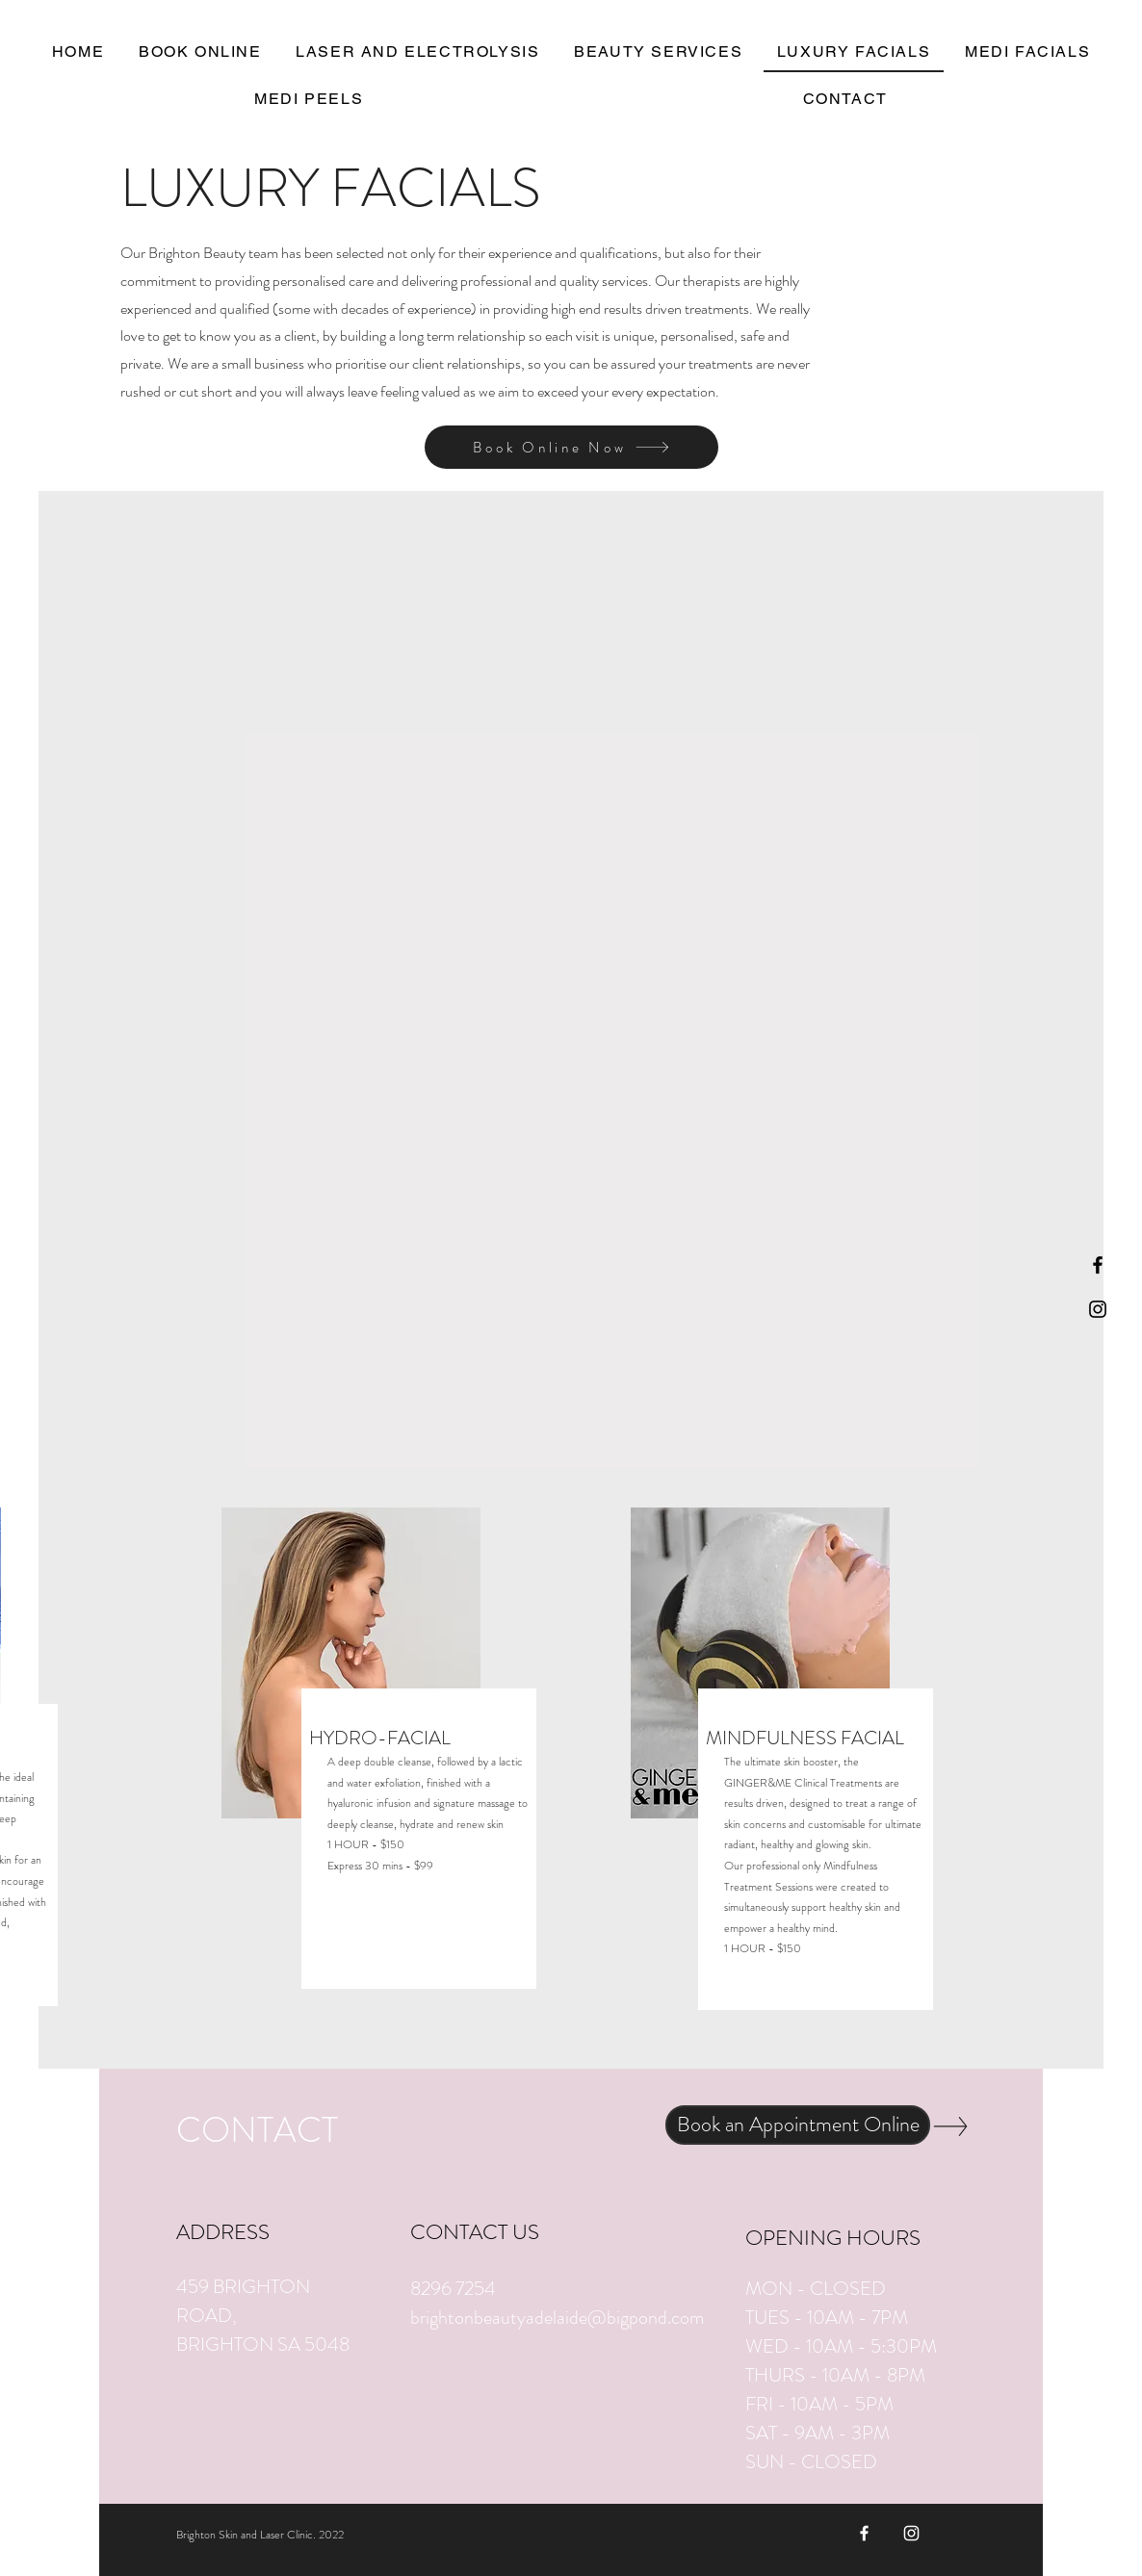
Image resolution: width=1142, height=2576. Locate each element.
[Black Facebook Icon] (1097, 1264)
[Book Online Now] (571, 447)
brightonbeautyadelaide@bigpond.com (557, 2317)
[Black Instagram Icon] (1097, 1309)
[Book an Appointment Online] (797, 2125)
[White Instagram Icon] (911, 2533)
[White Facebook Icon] (864, 2533)
